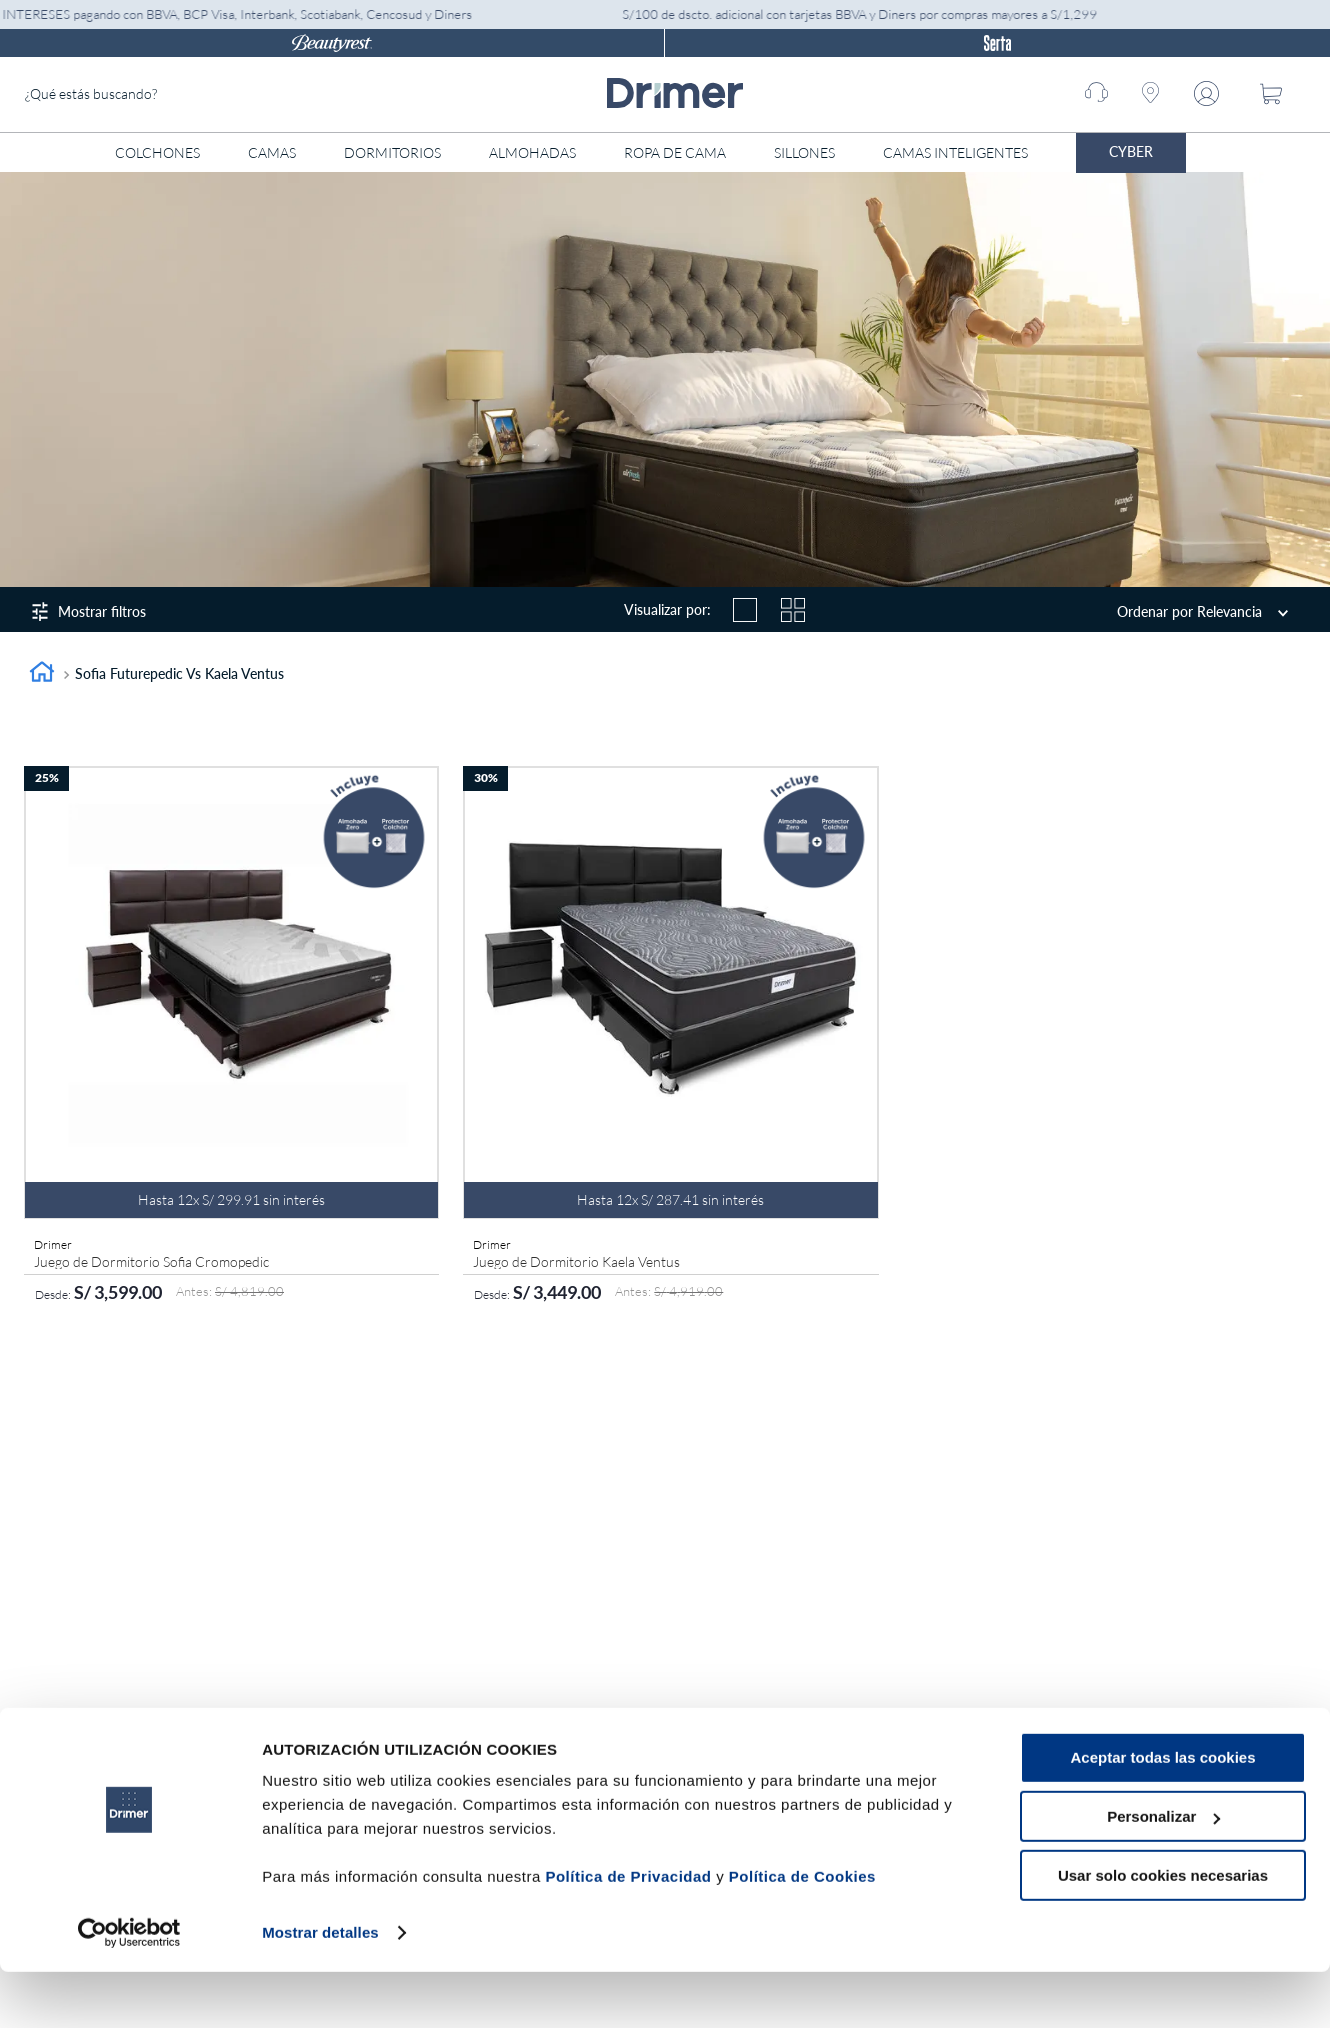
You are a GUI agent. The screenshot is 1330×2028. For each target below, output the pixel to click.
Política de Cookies (802, 1933)
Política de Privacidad (628, 1933)
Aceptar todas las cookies (1162, 1814)
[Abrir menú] (1225, 153)
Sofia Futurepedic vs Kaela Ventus (179, 673)
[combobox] (175, 94)
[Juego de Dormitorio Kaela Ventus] (670, 1039)
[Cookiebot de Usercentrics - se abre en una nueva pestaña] (129, 1989)
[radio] (745, 610)
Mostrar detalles (320, 1988)
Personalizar (1163, 1873)
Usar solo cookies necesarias (1163, 1931)
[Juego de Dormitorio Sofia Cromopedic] (231, 1039)
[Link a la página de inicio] (42, 674)
